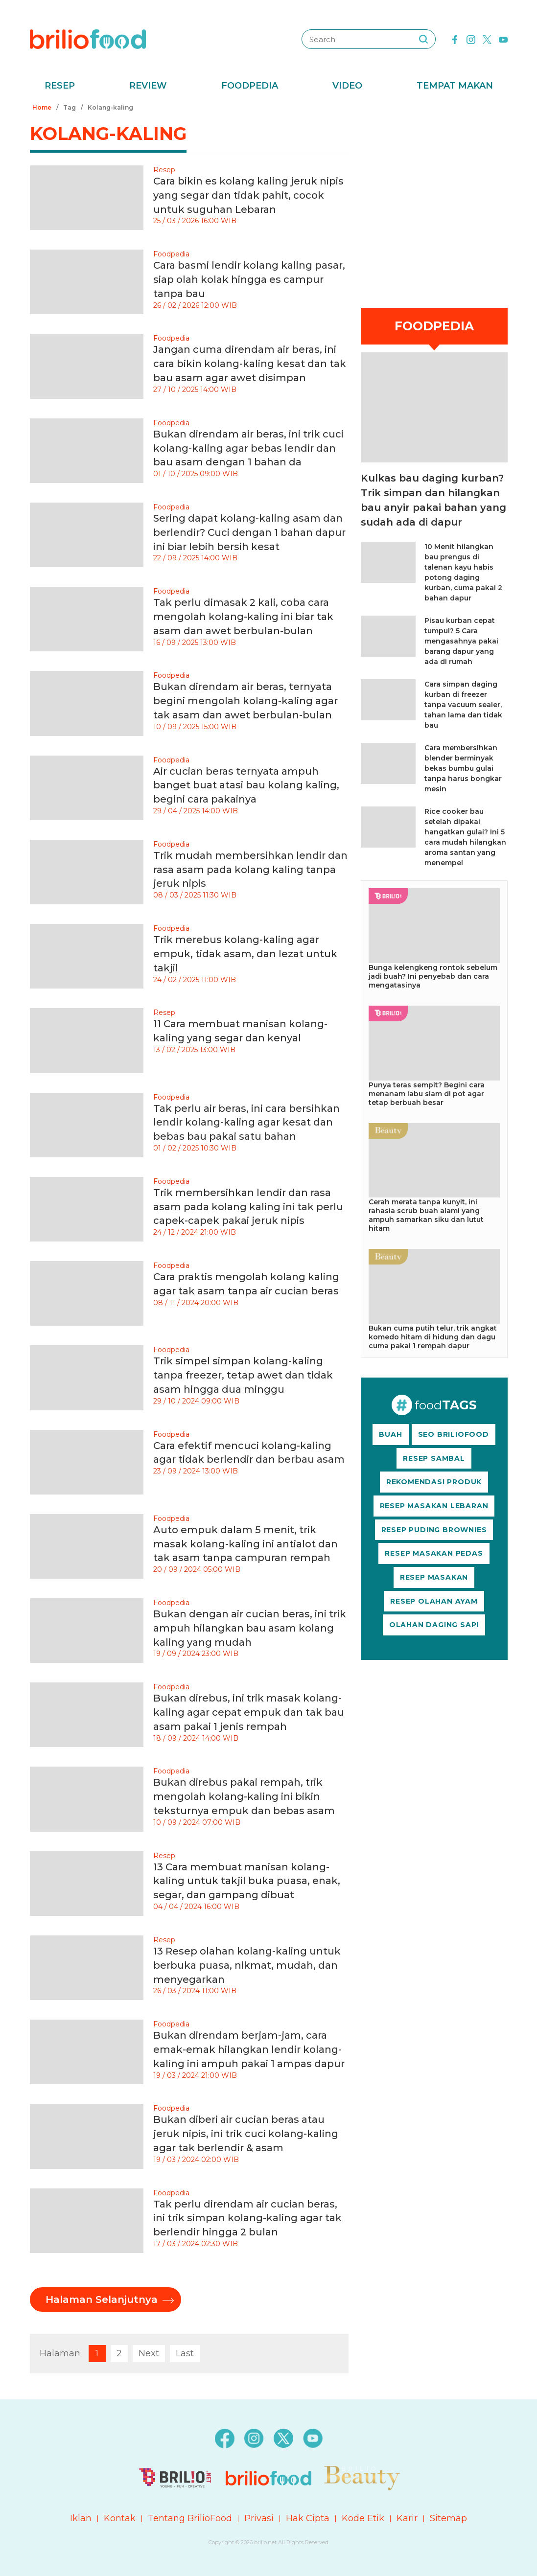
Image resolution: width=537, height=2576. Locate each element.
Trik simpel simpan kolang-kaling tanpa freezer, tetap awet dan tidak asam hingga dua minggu (243, 1375)
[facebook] (454, 38)
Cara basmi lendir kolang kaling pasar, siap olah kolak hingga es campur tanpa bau (249, 279)
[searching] (423, 39)
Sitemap (448, 2518)
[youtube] (503, 38)
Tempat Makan (455, 85)
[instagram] (471, 38)
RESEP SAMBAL (434, 1458)
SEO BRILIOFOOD (453, 1434)
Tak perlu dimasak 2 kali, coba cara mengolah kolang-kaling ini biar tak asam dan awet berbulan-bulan (243, 617)
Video (347, 85)
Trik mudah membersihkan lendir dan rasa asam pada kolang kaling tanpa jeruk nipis (250, 870)
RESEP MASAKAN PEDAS (434, 1553)
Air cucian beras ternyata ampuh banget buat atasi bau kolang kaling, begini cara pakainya (246, 785)
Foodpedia (249, 85)
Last (185, 2353)
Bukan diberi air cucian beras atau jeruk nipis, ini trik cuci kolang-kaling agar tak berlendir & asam (245, 2134)
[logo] (88, 38)
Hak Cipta (307, 2518)
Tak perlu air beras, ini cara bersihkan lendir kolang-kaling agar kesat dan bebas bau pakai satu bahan (246, 1123)
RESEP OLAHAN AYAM (434, 1601)
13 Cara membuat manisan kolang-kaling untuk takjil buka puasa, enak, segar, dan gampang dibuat (246, 1881)
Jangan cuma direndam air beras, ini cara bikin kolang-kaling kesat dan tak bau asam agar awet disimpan (249, 364)
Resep (60, 85)
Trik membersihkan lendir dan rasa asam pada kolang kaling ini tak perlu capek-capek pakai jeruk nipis (248, 1207)
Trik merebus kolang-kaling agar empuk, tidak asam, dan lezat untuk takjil (245, 954)
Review (148, 85)
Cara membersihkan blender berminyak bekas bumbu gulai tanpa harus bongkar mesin (463, 768)
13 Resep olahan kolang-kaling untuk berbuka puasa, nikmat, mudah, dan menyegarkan (247, 1965)
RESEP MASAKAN (434, 1577)
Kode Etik (363, 2518)
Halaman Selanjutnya (102, 2299)
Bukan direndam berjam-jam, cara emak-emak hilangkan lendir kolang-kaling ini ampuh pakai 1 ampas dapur (249, 2049)
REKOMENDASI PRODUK (434, 1481)
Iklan (81, 2518)
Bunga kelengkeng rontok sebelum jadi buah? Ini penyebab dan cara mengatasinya (433, 976)
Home (41, 107)
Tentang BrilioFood (190, 2518)
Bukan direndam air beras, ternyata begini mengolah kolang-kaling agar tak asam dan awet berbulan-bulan (245, 701)
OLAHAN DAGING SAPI (434, 1624)
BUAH (390, 1434)
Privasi (259, 2518)
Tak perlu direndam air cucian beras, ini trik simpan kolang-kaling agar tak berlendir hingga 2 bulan (247, 2218)
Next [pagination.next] (149, 2353)
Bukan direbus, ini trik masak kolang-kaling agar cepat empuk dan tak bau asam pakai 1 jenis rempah (248, 1712)
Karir (407, 2518)
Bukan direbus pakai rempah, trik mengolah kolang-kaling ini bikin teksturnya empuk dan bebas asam (244, 1796)
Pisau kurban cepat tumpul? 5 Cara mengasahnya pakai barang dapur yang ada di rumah (461, 641)
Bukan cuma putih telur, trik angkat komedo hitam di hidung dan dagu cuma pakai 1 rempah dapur (433, 1337)
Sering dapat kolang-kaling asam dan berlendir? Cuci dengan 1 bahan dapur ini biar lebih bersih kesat (249, 532)
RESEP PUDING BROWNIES (434, 1529)
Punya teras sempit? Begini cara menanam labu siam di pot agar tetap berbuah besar (427, 1094)
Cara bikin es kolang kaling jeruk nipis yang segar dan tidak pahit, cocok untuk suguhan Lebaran (248, 195)
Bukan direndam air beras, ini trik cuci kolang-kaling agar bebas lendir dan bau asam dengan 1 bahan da (248, 448)
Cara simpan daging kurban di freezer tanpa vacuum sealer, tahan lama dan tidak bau (463, 705)
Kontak (120, 2518)
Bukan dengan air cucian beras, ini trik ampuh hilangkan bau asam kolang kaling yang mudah (249, 1628)
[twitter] (487, 38)
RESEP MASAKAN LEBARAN (434, 1505)
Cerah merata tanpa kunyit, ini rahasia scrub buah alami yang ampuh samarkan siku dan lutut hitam (426, 1215)
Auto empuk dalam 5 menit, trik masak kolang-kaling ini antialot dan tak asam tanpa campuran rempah (245, 1544)
